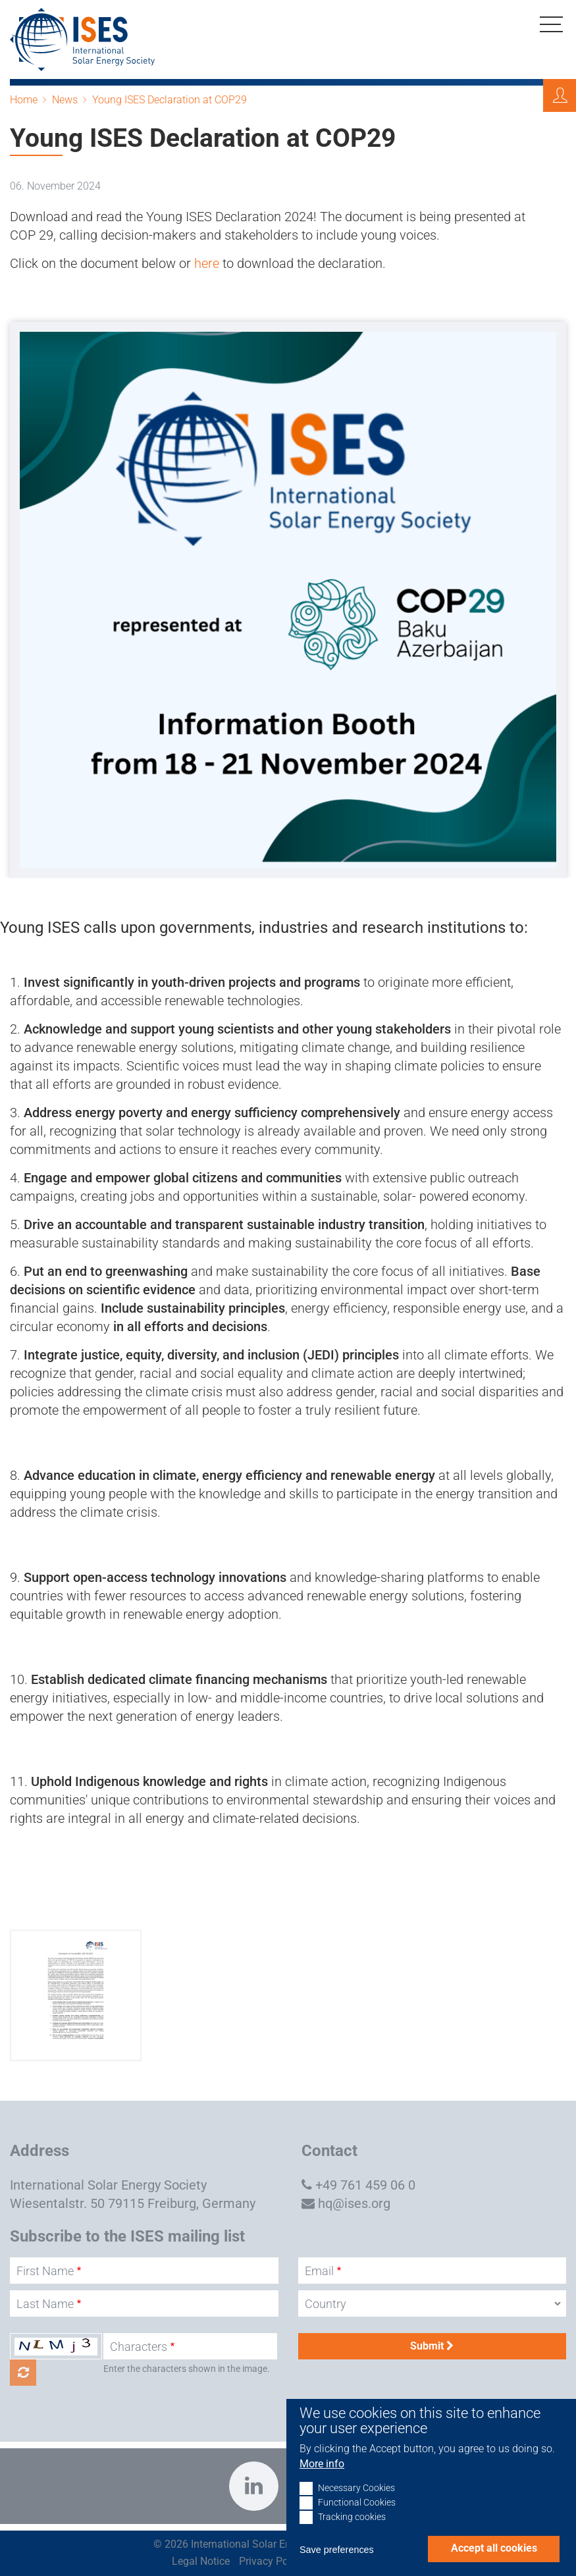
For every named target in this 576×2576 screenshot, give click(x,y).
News (65, 99)
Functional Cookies (357, 2515)
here (208, 263)
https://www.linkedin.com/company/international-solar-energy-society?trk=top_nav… (253, 2486)
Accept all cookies (494, 2560)
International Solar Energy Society (108, 2185)
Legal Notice (201, 2561)
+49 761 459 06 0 (365, 2185)
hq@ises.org (354, 2203)
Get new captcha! (23, 2372)
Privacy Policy (271, 2561)
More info (322, 2476)
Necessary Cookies (356, 2500)
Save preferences (337, 2562)
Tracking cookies (352, 2529)
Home (24, 99)
